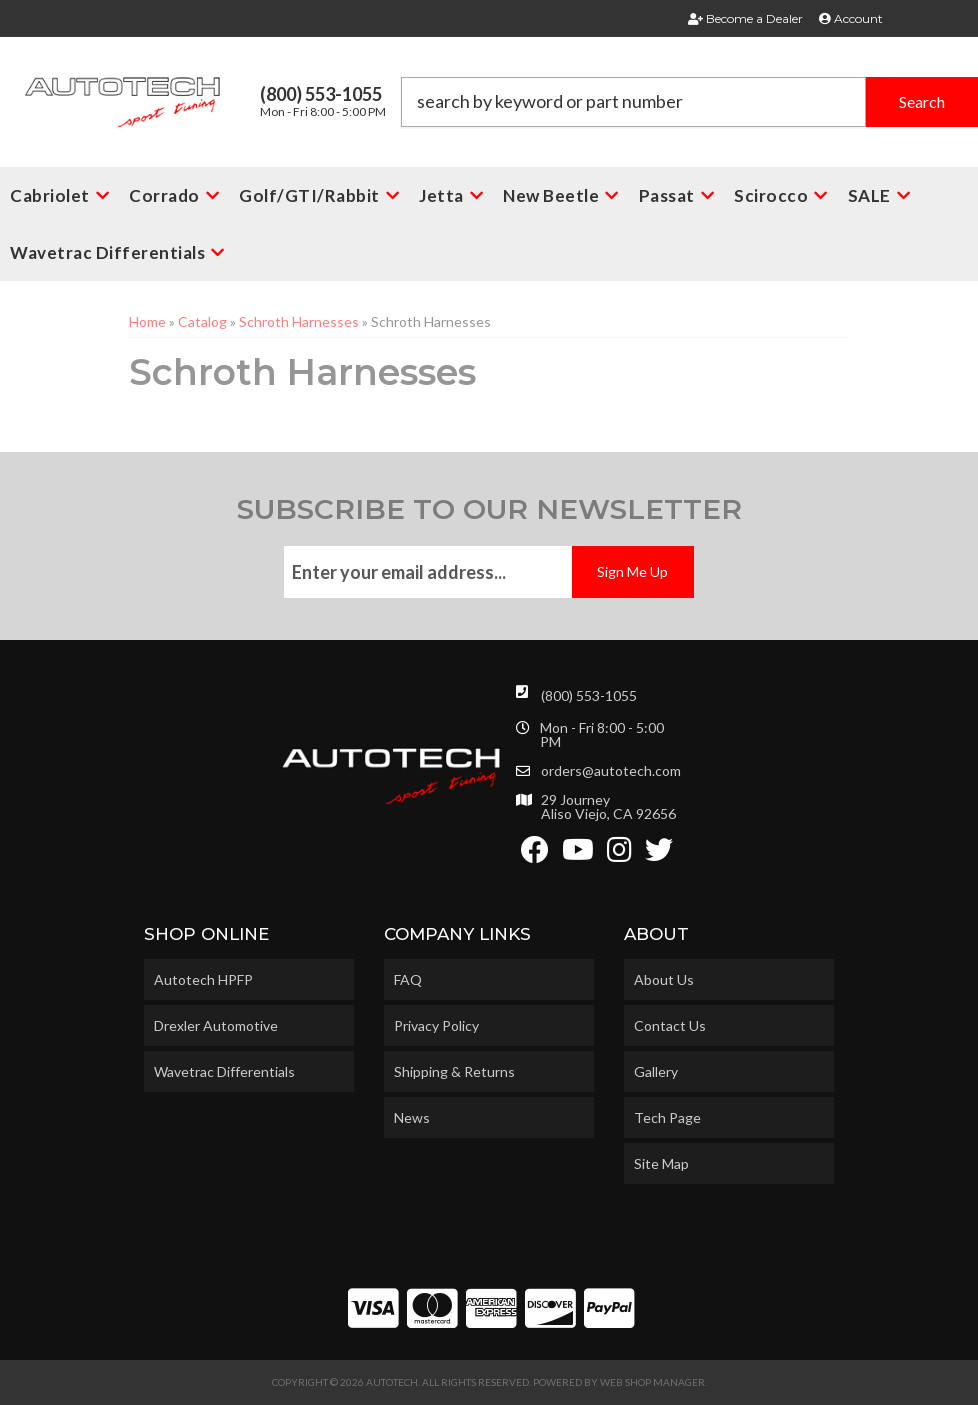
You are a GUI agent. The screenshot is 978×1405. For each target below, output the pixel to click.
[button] (690, 102)
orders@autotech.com (611, 771)
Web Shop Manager (652, 1382)
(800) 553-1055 (589, 695)
